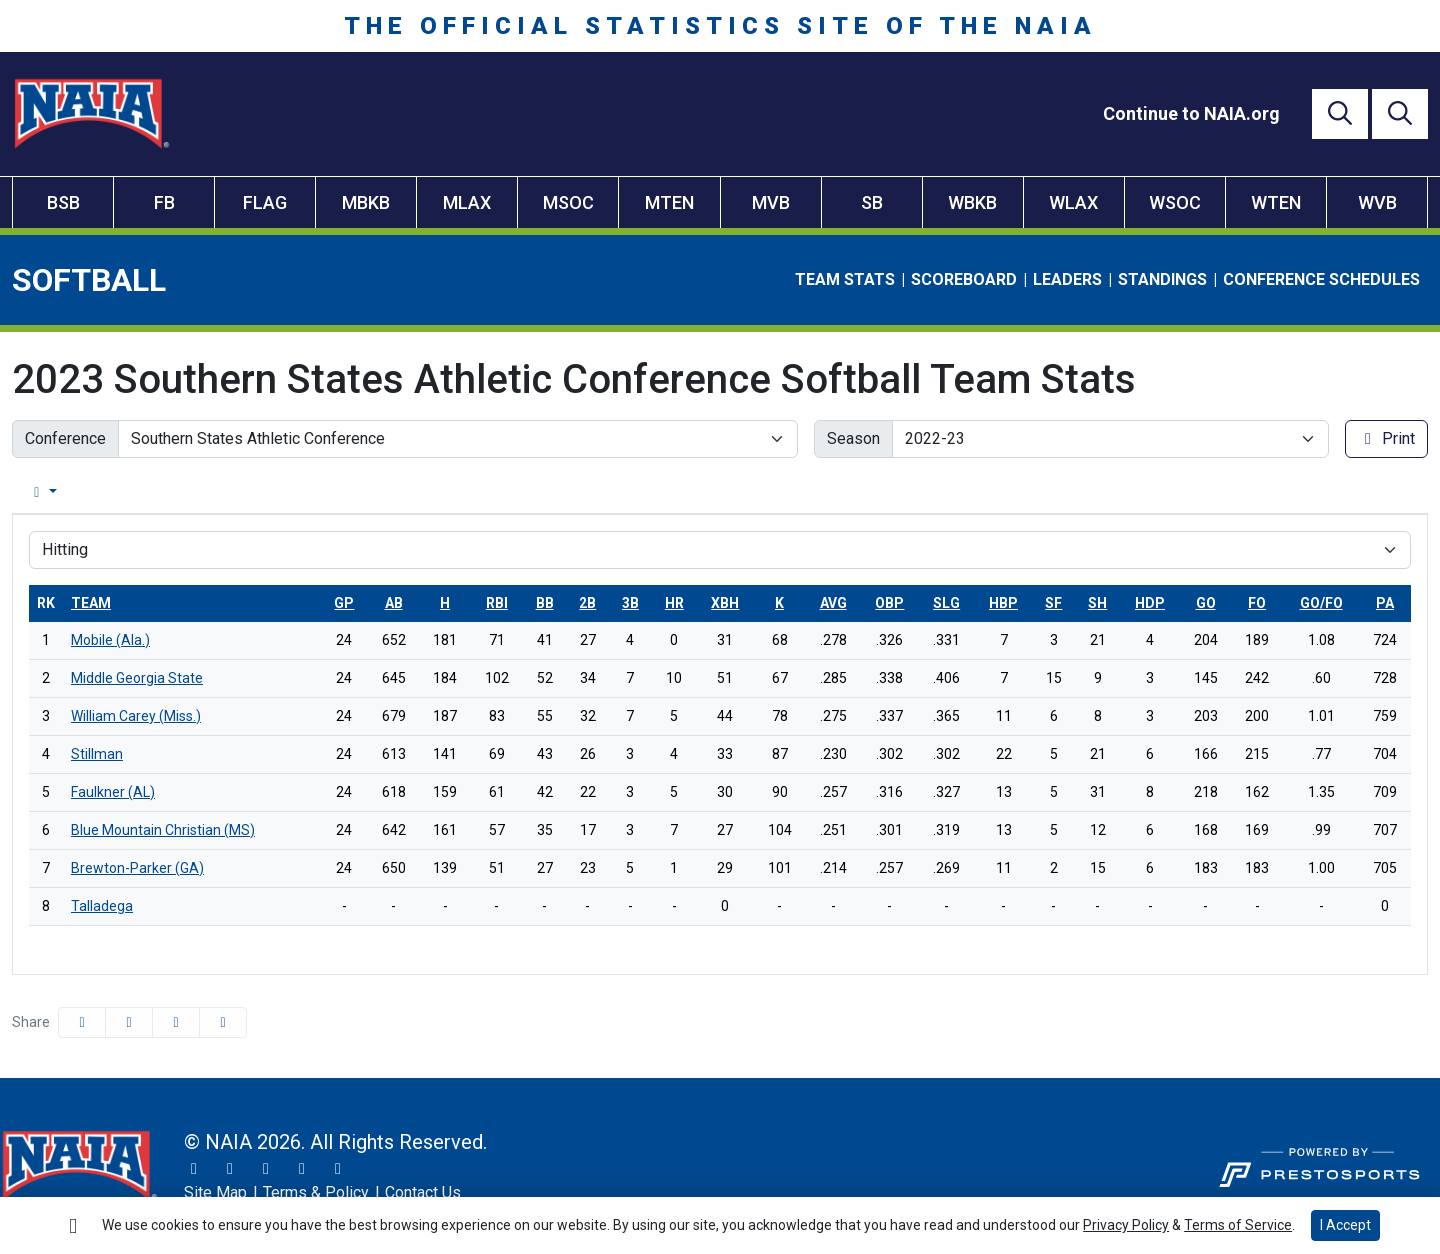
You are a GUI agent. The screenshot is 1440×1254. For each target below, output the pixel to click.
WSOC (1175, 202)
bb (545, 603)
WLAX (1073, 202)
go (1206, 603)
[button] (223, 1022)
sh (1097, 603)
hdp (1150, 603)
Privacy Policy (1126, 1225)
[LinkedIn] (338, 1169)
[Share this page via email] (176, 1022)
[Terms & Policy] (316, 1193)
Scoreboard (964, 279)
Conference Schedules (1321, 279)
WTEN (1276, 202)
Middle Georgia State (137, 678)
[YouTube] (302, 1169)
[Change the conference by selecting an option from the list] (458, 439)
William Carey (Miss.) (136, 716)
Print (1386, 438)
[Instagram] (230, 1169)
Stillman (97, 754)
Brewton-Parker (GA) (137, 868)
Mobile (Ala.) (110, 640)
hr (674, 603)
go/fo (1321, 603)
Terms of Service (1238, 1225)
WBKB (972, 202)
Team (91, 603)
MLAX (467, 202)
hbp (1003, 603)
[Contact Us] (423, 1193)
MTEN (669, 202)
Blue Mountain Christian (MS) (163, 830)
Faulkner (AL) (113, 792)
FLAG (265, 202)
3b (630, 603)
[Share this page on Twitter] (129, 1022)
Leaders (1067, 279)
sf (1053, 603)
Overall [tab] (50, 492)
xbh (725, 603)
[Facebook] (266, 1169)
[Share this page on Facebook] (82, 1022)
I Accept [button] (1345, 1225)
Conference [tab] (159, 492)
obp (889, 603)
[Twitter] (194, 1169)
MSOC (568, 202)
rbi (497, 603)
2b (587, 603)
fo (1257, 603)
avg (833, 603)
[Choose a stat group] (720, 550)
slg (946, 603)
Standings (1162, 279)
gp (344, 603)
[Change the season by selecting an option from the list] (1111, 439)
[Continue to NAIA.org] (1191, 113)
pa (1385, 603)
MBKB (366, 202)
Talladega (102, 906)
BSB (63, 202)
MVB (771, 202)
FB (164, 202)
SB (872, 202)
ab (394, 603)
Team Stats (845, 279)
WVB (1377, 202)
